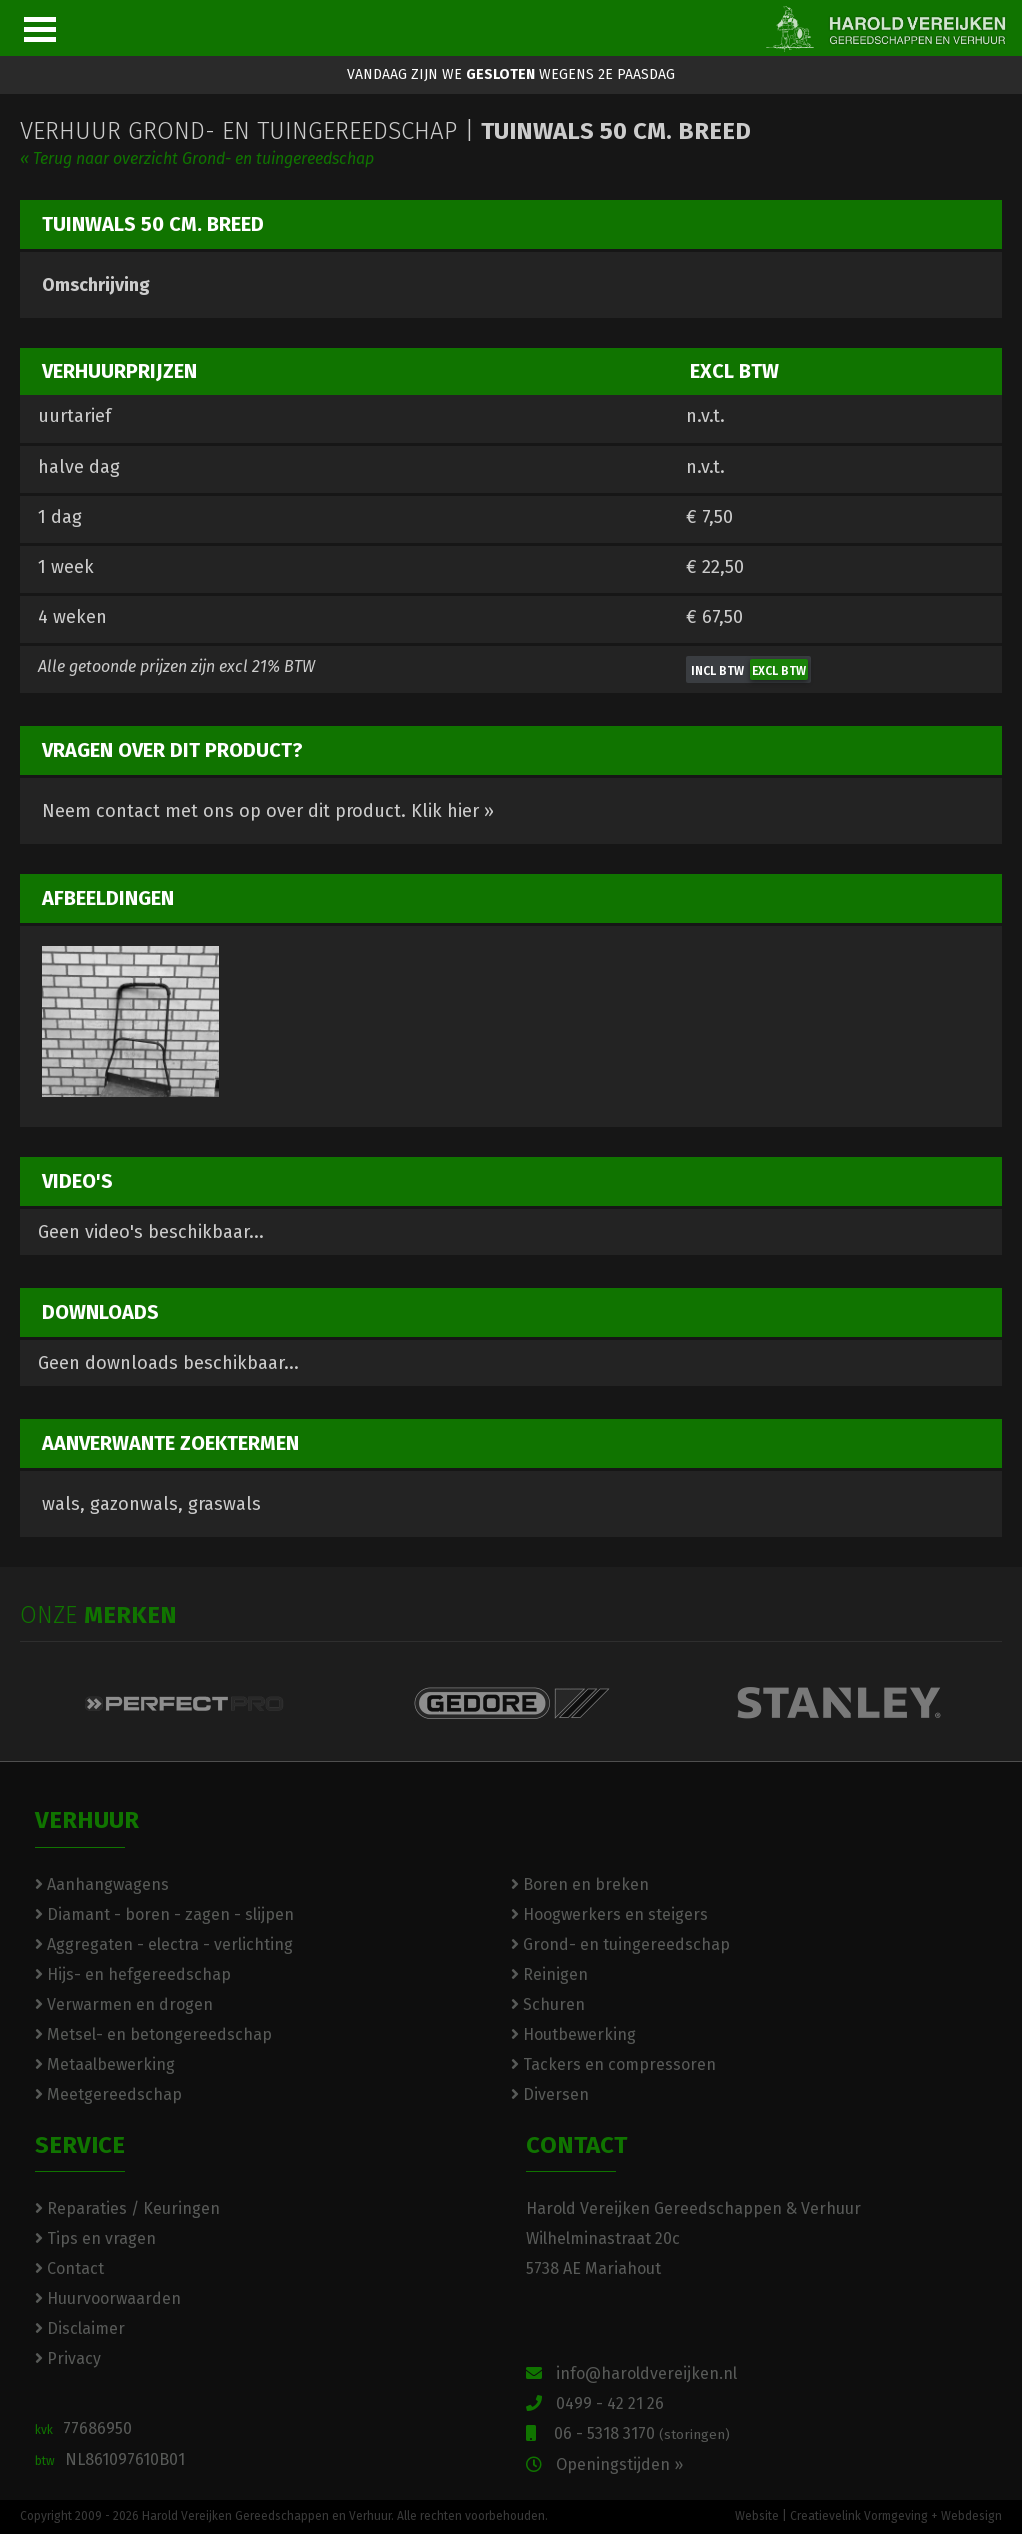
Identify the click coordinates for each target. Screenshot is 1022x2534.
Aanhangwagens (102, 1884)
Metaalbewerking (105, 2064)
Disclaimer (80, 2328)
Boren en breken (580, 1884)
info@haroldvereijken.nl (631, 2373)
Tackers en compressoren (613, 2064)
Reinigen (549, 1974)
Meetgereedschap (108, 2094)
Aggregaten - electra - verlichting (164, 1944)
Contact (69, 2268)
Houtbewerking (573, 2034)
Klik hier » (452, 811)
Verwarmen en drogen (124, 2004)
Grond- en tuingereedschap (620, 1944)
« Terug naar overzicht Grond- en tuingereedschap (197, 158)
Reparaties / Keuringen (127, 2208)
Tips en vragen (95, 2238)
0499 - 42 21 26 (595, 2403)
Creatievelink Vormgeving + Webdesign (896, 2516)
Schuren (548, 2004)
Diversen (550, 2094)
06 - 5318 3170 (628, 2433)
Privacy (68, 2358)
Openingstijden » (604, 2464)
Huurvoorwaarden (108, 2298)
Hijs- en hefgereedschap (133, 1974)
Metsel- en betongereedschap (153, 2034)
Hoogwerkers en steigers (609, 1914)
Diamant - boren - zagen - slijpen (164, 1914)
